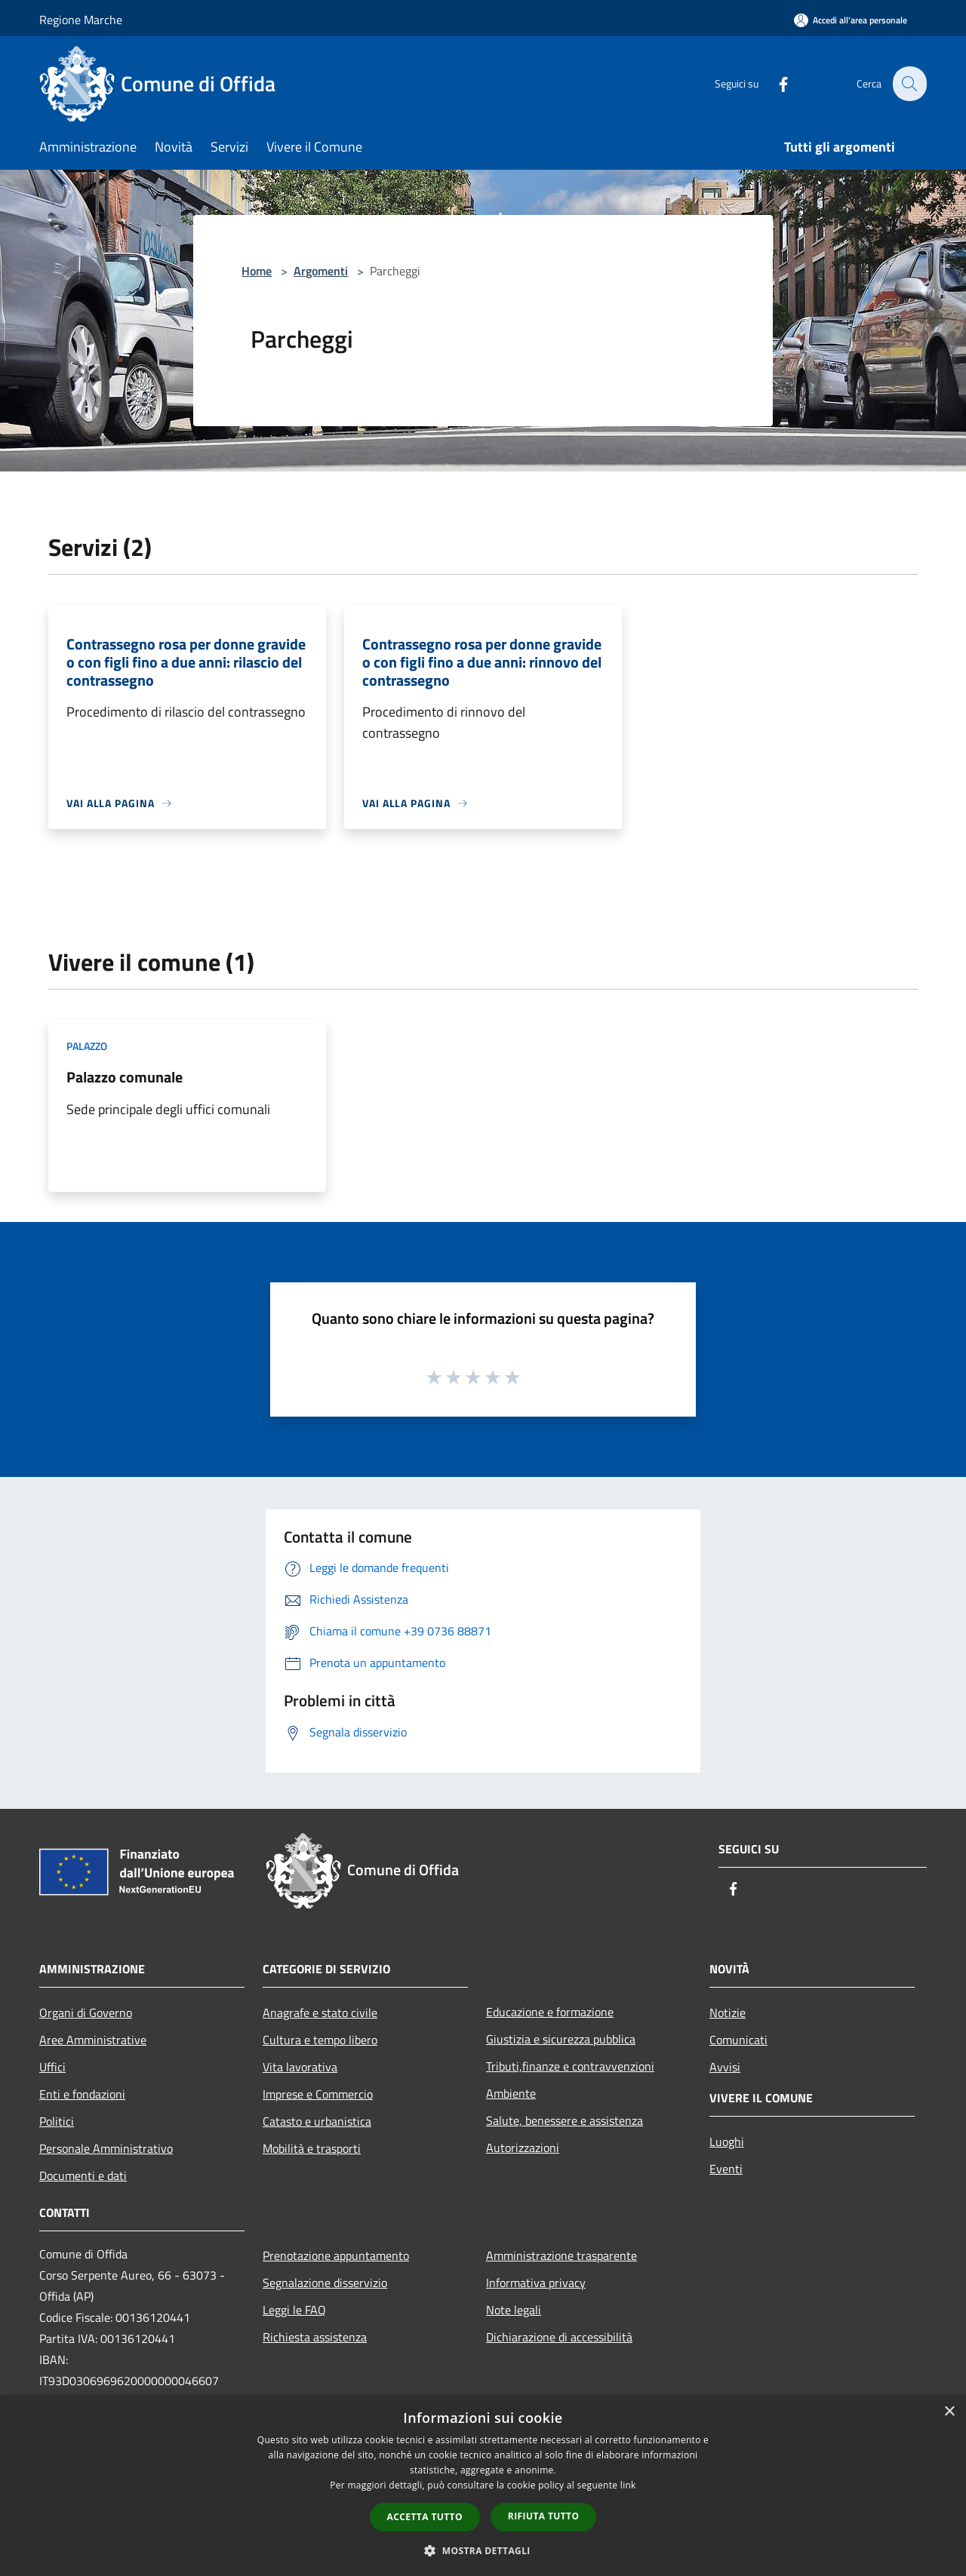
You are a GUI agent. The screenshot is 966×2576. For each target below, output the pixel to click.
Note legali (513, 2310)
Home (257, 271)
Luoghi (726, 2141)
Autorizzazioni (522, 2147)
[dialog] (483, 2486)
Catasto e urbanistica (317, 2121)
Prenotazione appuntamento (336, 2255)
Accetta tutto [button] (425, 2516)
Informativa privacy (536, 2283)
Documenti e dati (83, 2175)
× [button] (949, 2412)
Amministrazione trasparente (561, 2255)
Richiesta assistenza (315, 2337)
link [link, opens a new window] (628, 2485)
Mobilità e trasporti (312, 2148)
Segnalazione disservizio (325, 2283)
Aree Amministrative (92, 2040)
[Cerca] (909, 84)
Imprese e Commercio (318, 2094)
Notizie (727, 2012)
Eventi (726, 2169)
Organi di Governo (85, 2012)
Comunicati (738, 2040)
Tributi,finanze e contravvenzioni (570, 2066)
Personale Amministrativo (106, 2148)
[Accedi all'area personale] (850, 20)
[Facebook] (774, 83)
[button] (483, 2550)
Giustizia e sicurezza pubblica (560, 2039)
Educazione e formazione (550, 2012)
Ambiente (511, 2093)
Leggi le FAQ (294, 2310)
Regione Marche (80, 20)
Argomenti (321, 271)
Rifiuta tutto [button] (544, 2516)
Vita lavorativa (300, 2067)
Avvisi (724, 2067)
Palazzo (86, 1046)
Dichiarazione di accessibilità (559, 2337)
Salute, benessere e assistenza (564, 2120)
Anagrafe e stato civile (320, 2012)
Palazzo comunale (124, 1076)
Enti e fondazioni (82, 2094)
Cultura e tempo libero (320, 2040)
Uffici (52, 2067)
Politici (56, 2121)
